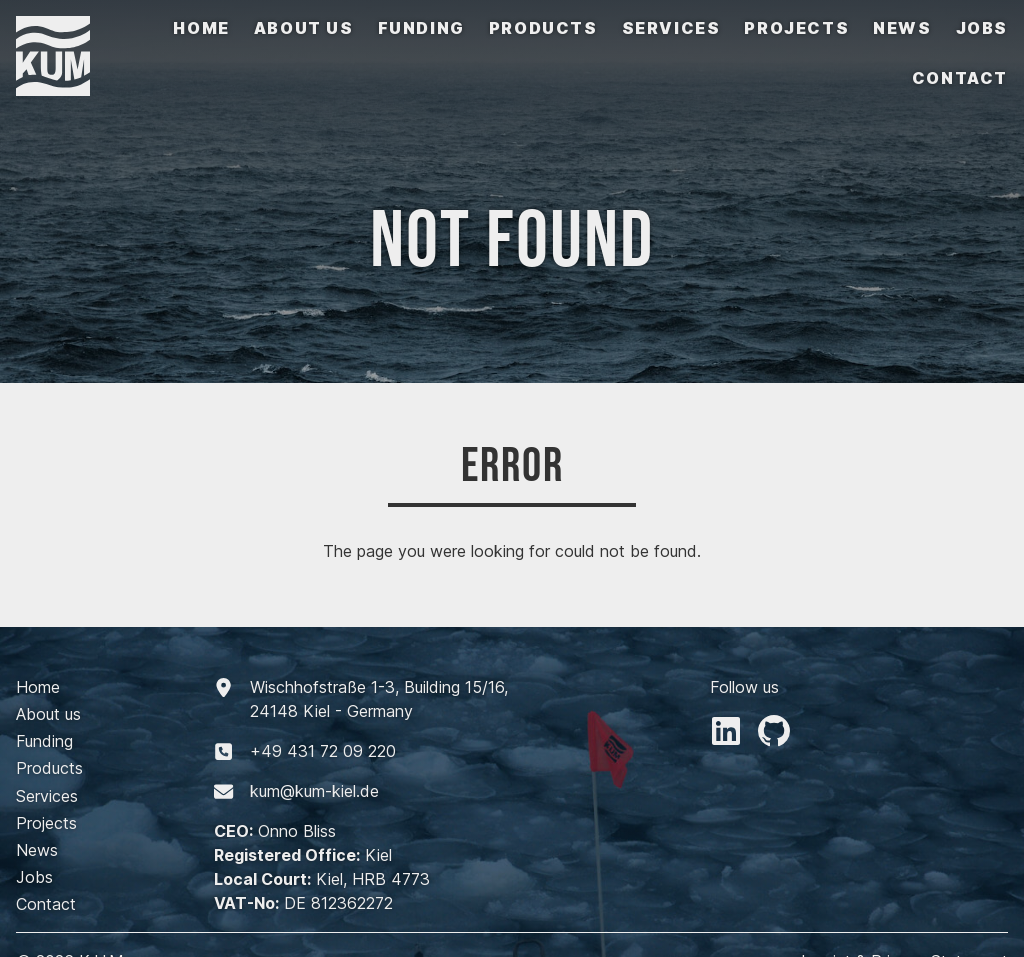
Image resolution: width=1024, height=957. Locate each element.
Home (201, 28)
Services (671, 28)
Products (543, 28)
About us (304, 28)
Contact (960, 78)
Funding (421, 28)
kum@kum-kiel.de (314, 791)
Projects (796, 28)
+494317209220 (323, 751)
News (902, 28)
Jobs (982, 28)
